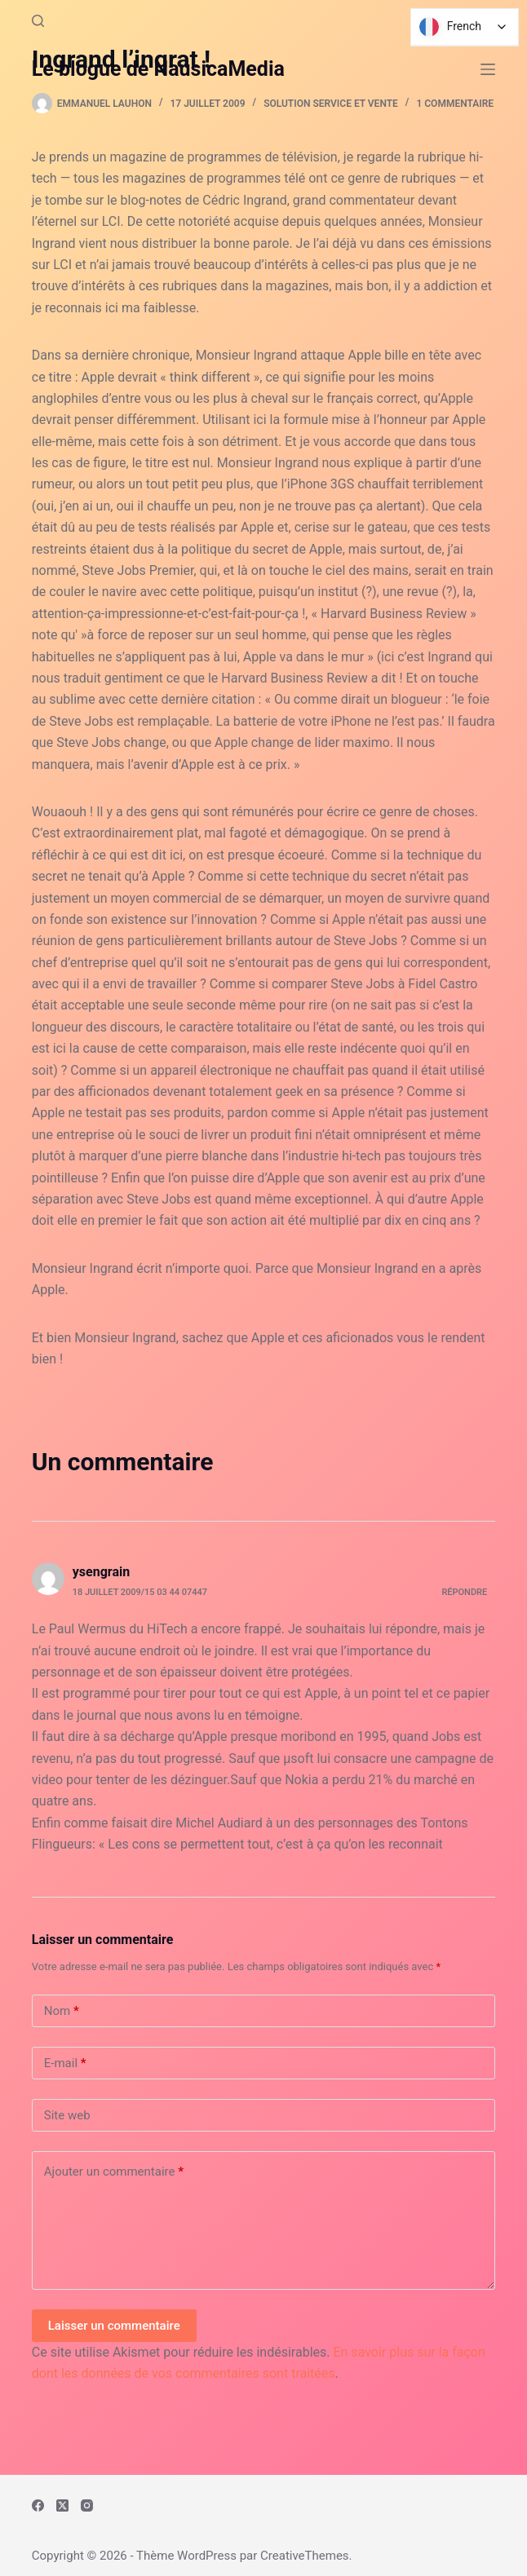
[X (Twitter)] (62, 2505)
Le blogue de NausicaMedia (158, 69)
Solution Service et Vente (331, 103)
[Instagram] (87, 2505)
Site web (67, 2115)
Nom (61, 2011)
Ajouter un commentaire (114, 2172)
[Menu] (487, 69)
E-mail (65, 2063)
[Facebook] (38, 2505)
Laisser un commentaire (114, 2325)
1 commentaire (455, 103)
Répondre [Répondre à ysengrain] (464, 1592)
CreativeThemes (304, 2555)
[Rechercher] (38, 21)
